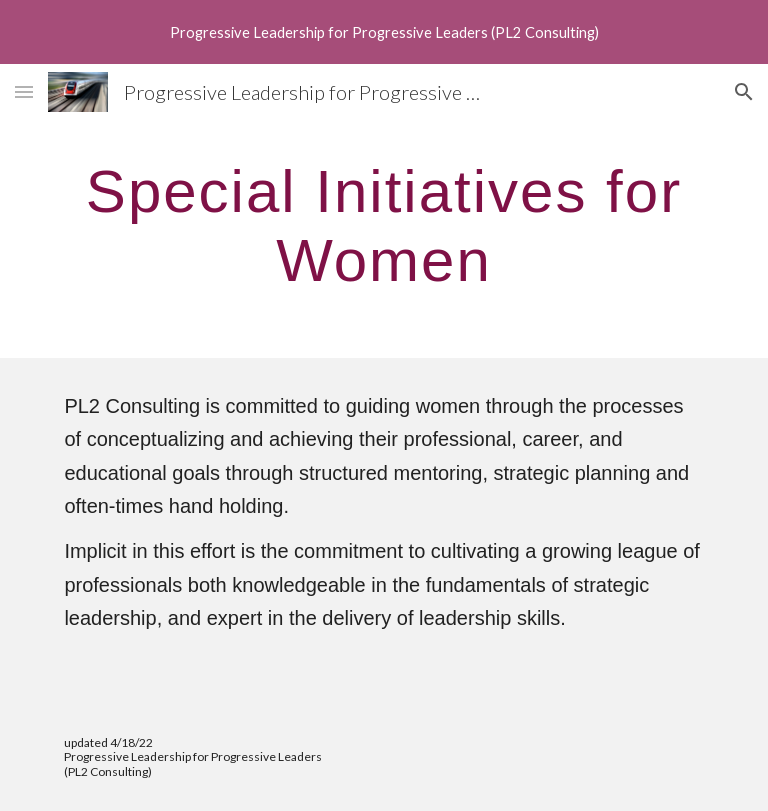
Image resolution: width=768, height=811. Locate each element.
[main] (383, 225)
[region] (384, 32)
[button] (24, 91)
